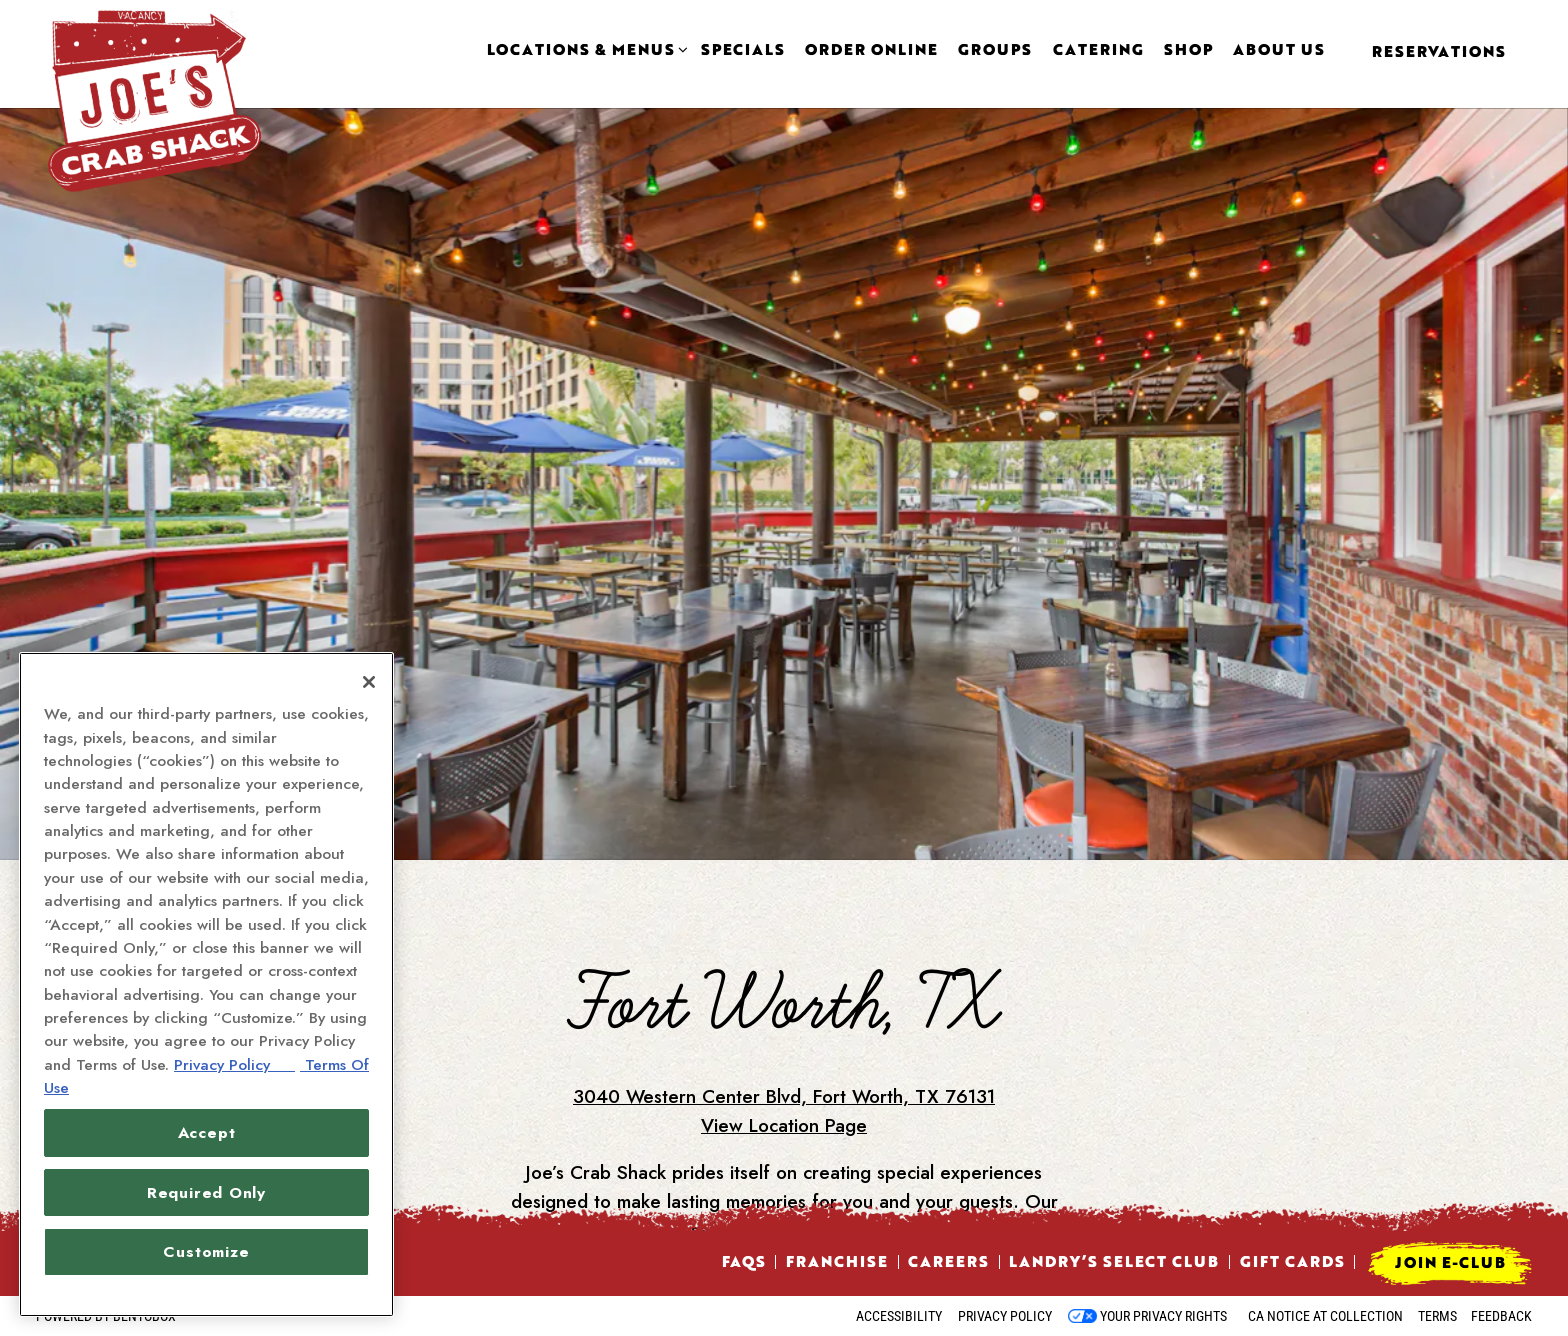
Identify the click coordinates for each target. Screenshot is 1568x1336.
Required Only (206, 1192)
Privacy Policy (1005, 1316)
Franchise (837, 1261)
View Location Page (784, 1047)
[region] (206, 984)
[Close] (369, 682)
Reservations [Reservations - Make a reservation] (1439, 51)
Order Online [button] (871, 50)
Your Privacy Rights (1163, 1316)
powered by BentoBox (106, 1316)
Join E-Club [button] (1450, 1262)
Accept (207, 1132)
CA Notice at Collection (1325, 1316)
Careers (948, 1261)
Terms (1437, 1316)
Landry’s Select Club (1114, 1261)
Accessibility (899, 1316)
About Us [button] (1279, 50)
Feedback (1501, 1316)
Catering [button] (1098, 50)
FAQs (744, 1261)
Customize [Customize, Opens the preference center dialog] (206, 1251)
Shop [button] (1188, 50)
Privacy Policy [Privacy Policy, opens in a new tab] (234, 1064)
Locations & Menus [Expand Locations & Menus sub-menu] (584, 50)
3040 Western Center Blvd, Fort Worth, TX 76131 (784, 1018)
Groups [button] (995, 50)
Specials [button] (743, 50)
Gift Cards (1292, 1261)
